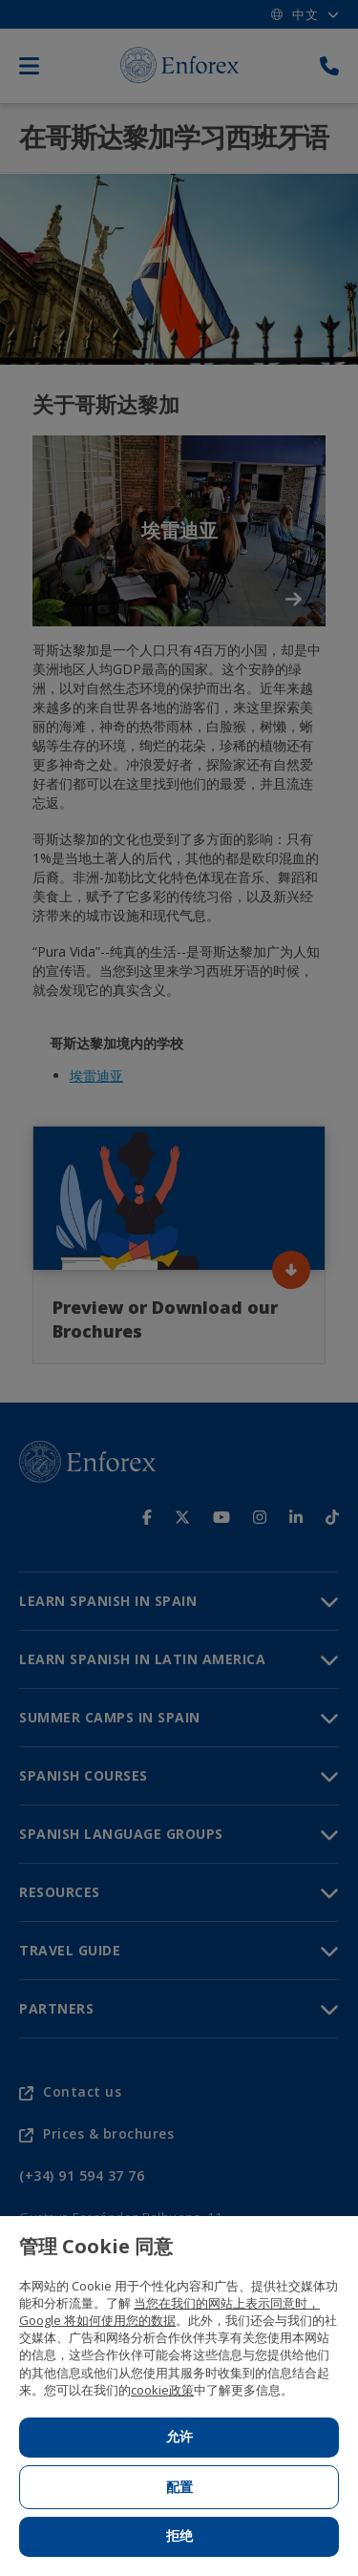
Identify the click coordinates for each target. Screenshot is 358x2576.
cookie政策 (162, 2389)
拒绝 (179, 2536)
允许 (179, 2436)
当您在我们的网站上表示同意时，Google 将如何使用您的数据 (169, 2311)
